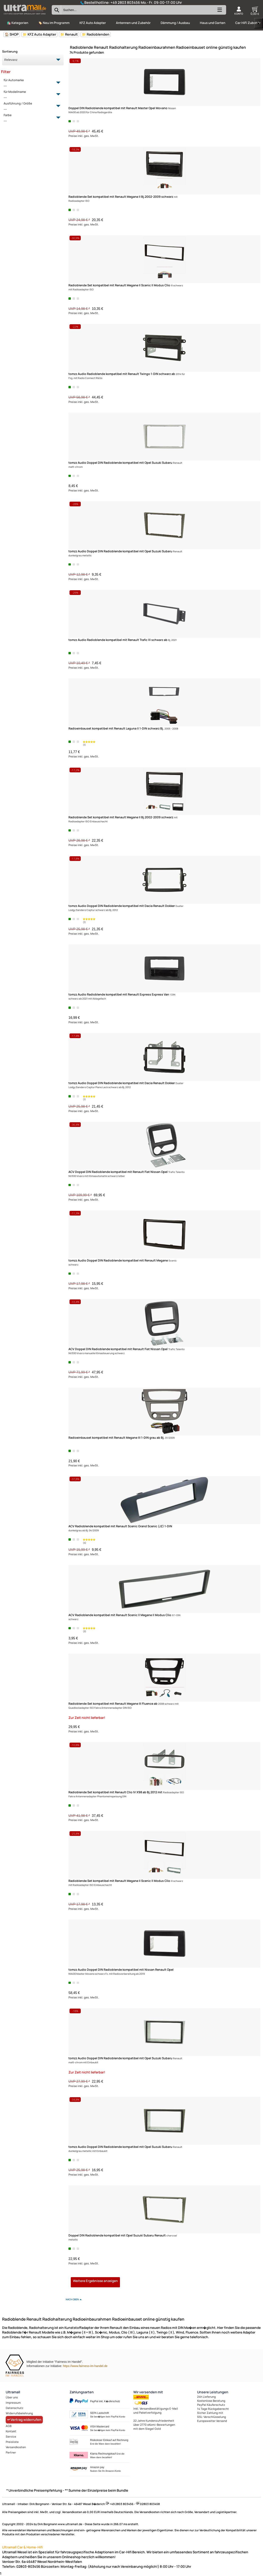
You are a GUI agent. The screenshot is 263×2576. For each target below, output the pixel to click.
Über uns (12, 2397)
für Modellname (30, 94)
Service (11, 2436)
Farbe (30, 118)
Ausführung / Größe (30, 106)
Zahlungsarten (82, 2392)
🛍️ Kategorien (17, 23)
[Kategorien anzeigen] (219, 12)
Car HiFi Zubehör (248, 23)
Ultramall (13, 2392)
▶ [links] (258, 23)
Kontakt (11, 2431)
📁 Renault (69, 34)
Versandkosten (16, 2447)
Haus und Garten (212, 23)
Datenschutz (14, 2408)
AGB (8, 2426)
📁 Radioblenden (95, 34)
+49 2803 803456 (125, 2)
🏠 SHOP (12, 34)
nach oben (72, 2299)
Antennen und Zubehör (133, 23)
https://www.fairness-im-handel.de (85, 2366)
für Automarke (30, 83)
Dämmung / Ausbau (175, 23)
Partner (11, 2452)
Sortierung (10, 51)
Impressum (13, 2403)
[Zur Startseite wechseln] (25, 15)
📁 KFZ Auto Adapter (39, 34)
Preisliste (12, 2442)
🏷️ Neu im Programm (54, 23)
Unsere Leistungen (212, 2392)
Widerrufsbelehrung (19, 2413)
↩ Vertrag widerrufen (24, 2419)
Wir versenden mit (148, 2392)
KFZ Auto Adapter (92, 23)
